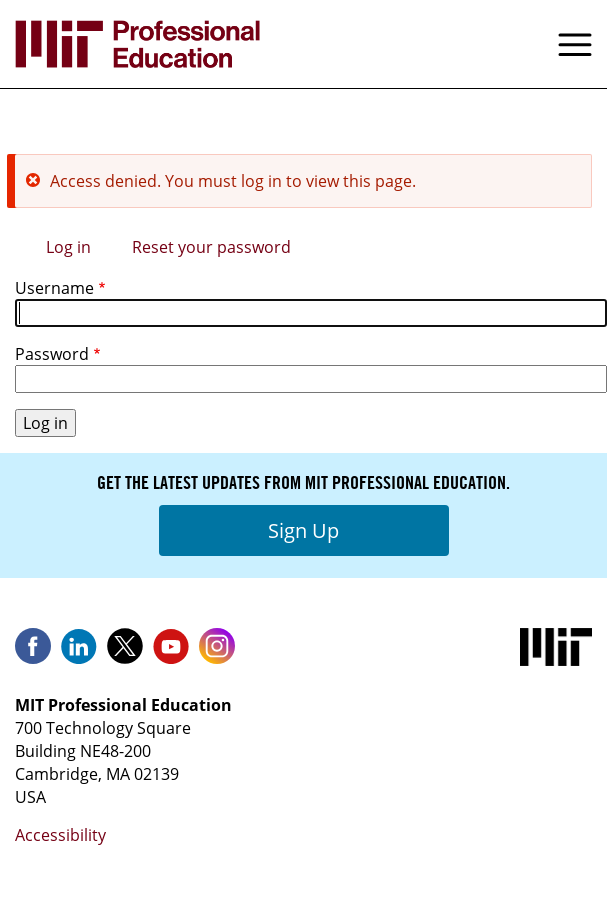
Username (54, 288)
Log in (68, 247)
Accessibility (60, 835)
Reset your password (211, 247)
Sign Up (303, 530)
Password (52, 354)
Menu (575, 44)
